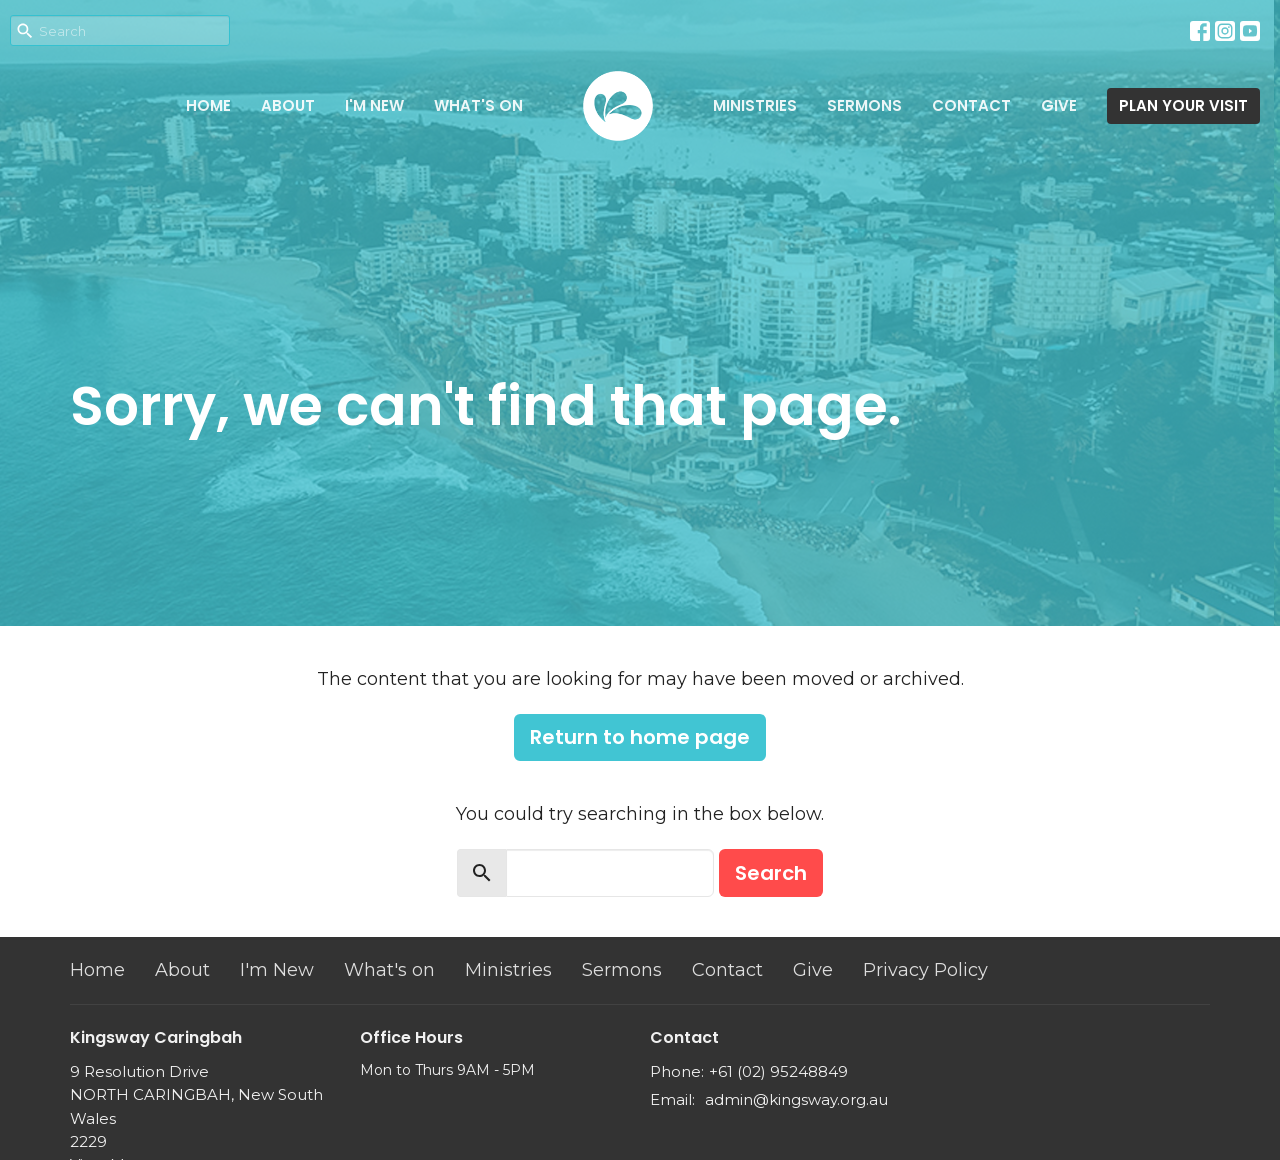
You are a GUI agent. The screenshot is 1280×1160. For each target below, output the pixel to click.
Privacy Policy (925, 970)
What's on (478, 105)
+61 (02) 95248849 (778, 1071)
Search (771, 873)
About (288, 105)
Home (208, 105)
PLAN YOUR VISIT (1183, 105)
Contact (971, 105)
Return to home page (640, 737)
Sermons (864, 105)
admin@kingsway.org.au (796, 1099)
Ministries (755, 105)
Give (1059, 105)
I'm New (374, 105)
